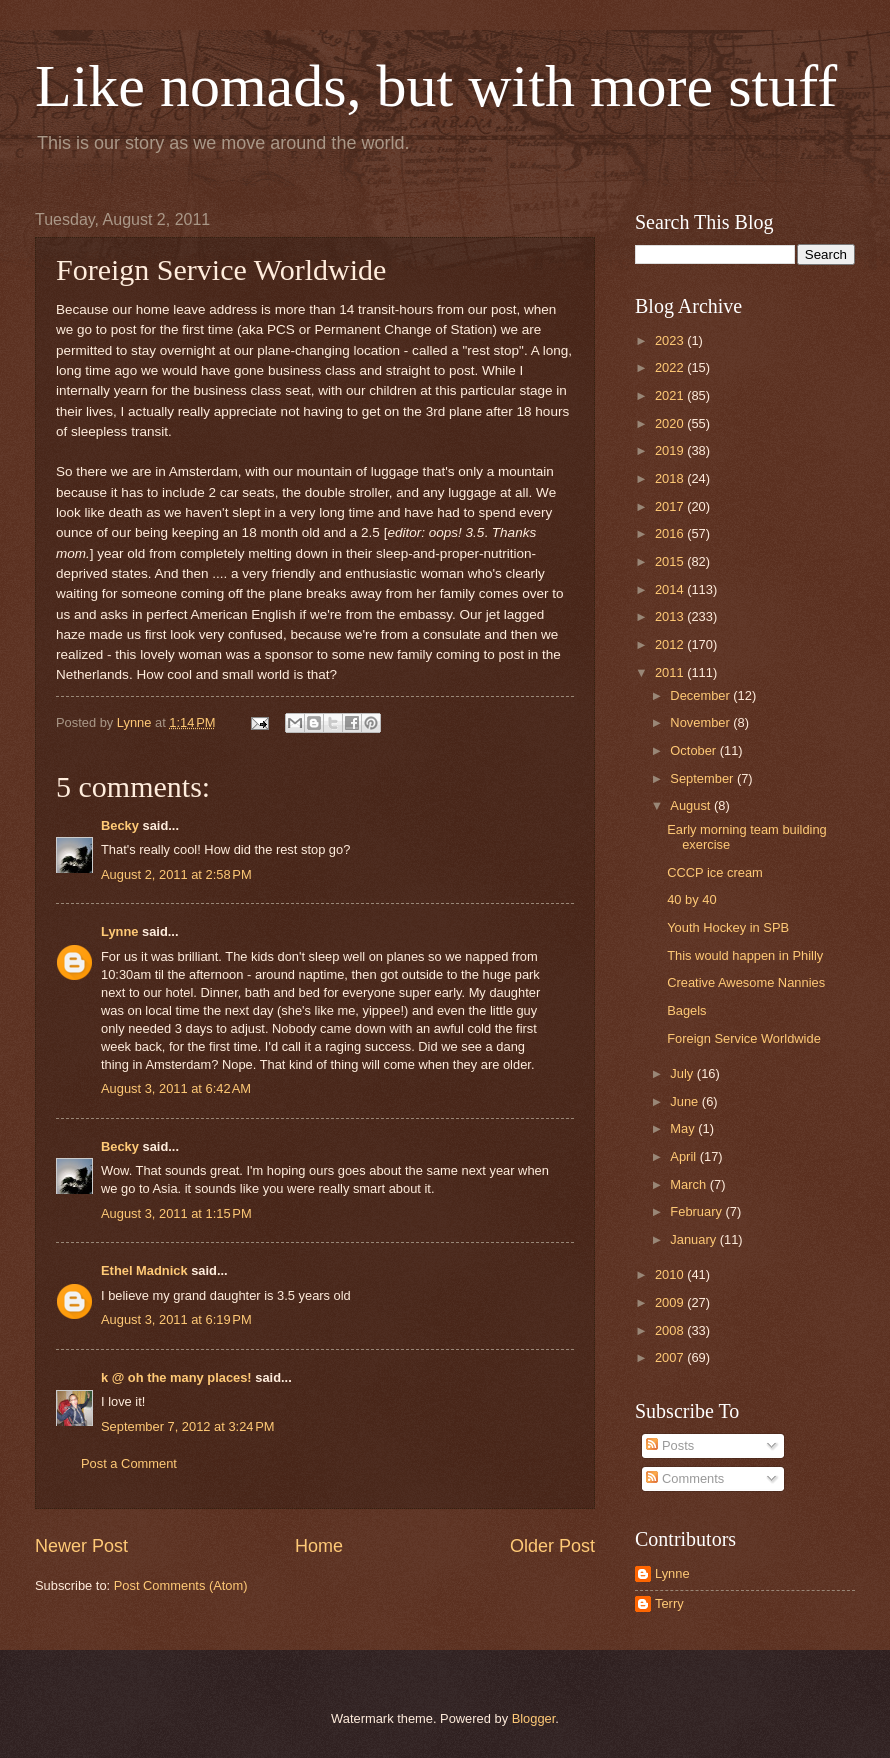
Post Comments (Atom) (181, 1585)
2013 (671, 616)
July (683, 1073)
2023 (671, 340)
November (701, 722)
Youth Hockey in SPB (728, 927)
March (689, 1184)
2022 (671, 367)
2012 (671, 644)
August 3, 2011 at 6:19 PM (176, 1319)
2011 (671, 672)
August (692, 805)
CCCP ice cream (715, 872)
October (694, 750)
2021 (671, 395)
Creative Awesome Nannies (746, 982)
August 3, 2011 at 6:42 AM (176, 1088)
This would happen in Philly (745, 955)
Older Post (552, 1546)
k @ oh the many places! (176, 1377)
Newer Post (81, 1546)
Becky (120, 825)
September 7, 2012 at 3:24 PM (188, 1426)
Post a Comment (129, 1463)
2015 (671, 561)
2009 (671, 1302)
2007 (671, 1357)
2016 (671, 533)
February (697, 1211)
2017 (671, 506)
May (684, 1128)
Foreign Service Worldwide (744, 1038)
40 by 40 (691, 899)
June (686, 1101)
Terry (669, 1603)
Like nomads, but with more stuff (436, 86)
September (703, 778)
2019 (671, 450)
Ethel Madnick (144, 1270)
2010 (671, 1274)
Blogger (534, 1718)
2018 (671, 478)
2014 (671, 589)
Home (319, 1546)
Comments (685, 1478)
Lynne (119, 931)
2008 (671, 1330)
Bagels (686, 1010)
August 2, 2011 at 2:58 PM (176, 874)
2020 (671, 423)
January (694, 1239)
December (701, 695)
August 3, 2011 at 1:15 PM (176, 1213)
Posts (670, 1445)
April (684, 1156)
